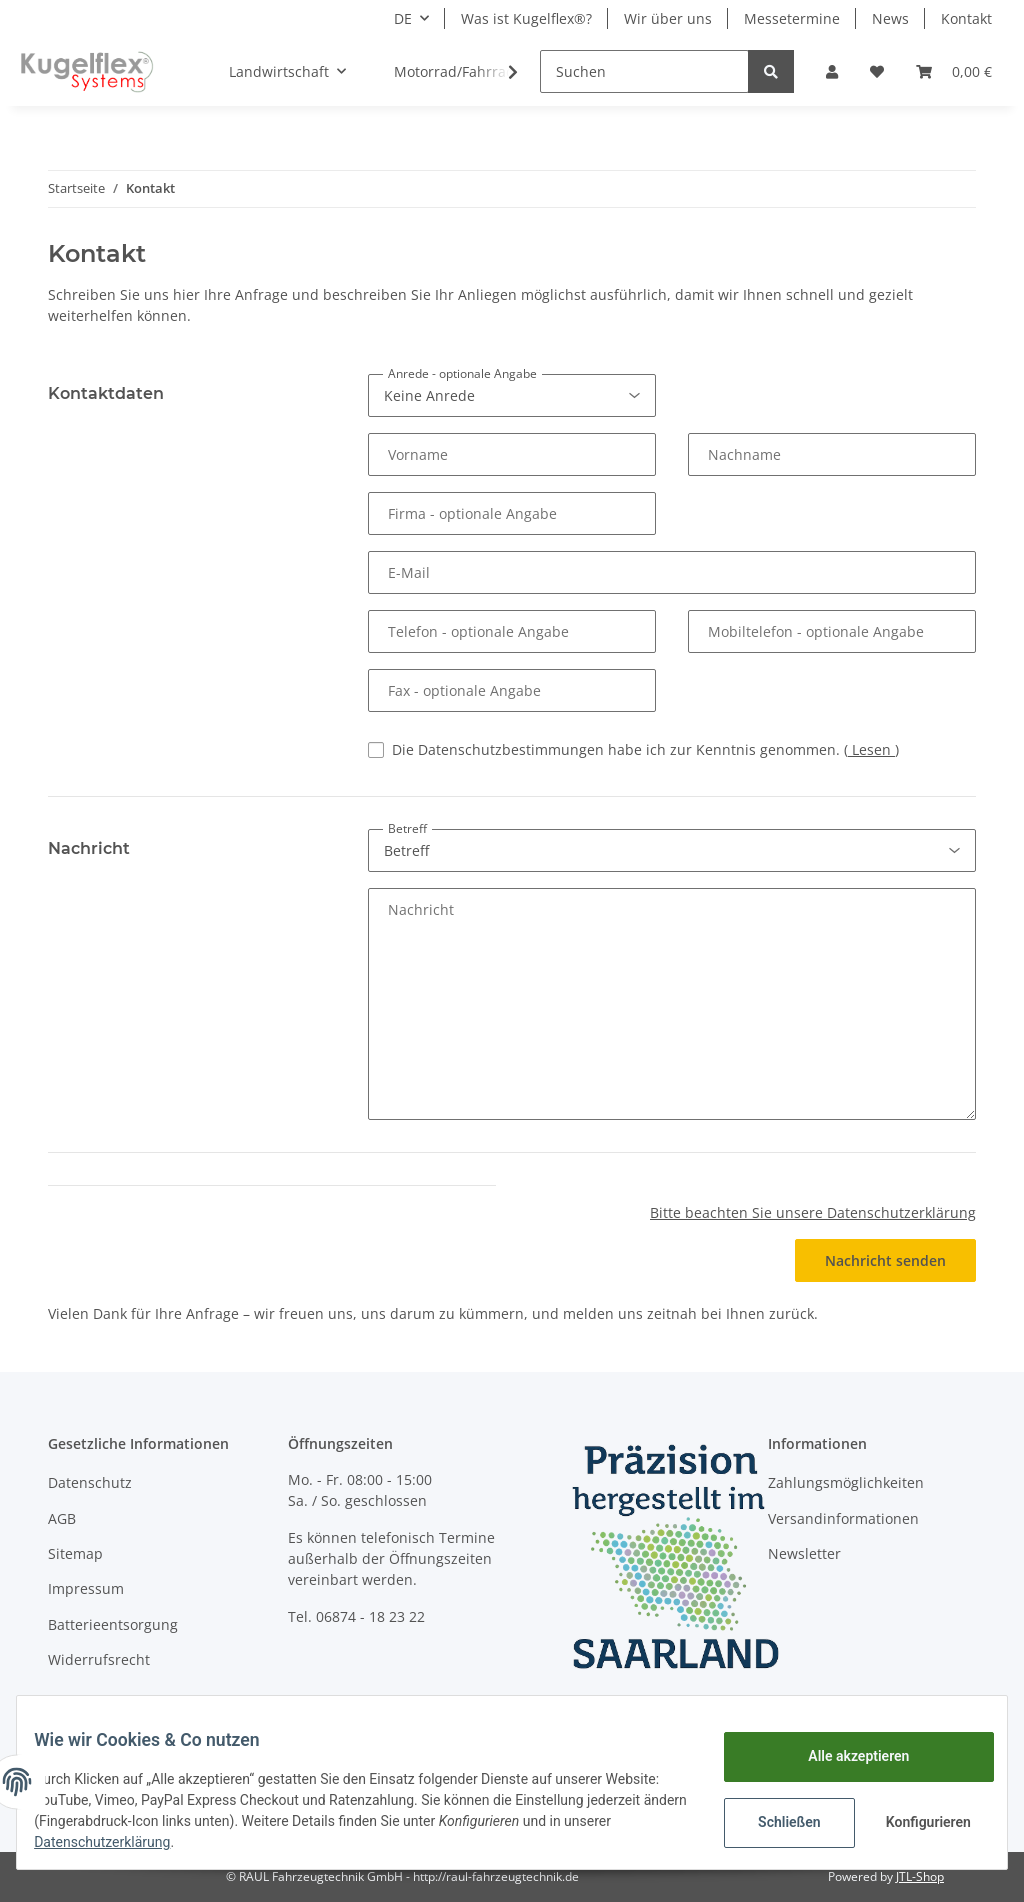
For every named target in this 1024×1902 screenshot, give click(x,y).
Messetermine (792, 18)
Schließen (774, 1822)
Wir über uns (668, 18)
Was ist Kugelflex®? (526, 18)
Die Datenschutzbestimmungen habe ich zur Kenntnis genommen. (645, 749)
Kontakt (966, 18)
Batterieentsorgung (113, 1624)
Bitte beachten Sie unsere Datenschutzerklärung (813, 1212)
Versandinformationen (843, 1518)
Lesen (871, 749)
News (890, 18)
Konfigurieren (915, 1822)
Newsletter (804, 1553)
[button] (832, 71)
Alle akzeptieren (843, 1756)
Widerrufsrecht (99, 1659)
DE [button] (403, 18)
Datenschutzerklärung (182, 1842)
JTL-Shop (920, 1876)
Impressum (86, 1588)
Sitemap (75, 1553)
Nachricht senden (885, 1260)
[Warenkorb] (954, 71)
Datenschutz (90, 1482)
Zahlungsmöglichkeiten (846, 1482)
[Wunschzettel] (877, 71)
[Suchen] (644, 71)
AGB (62, 1518)
